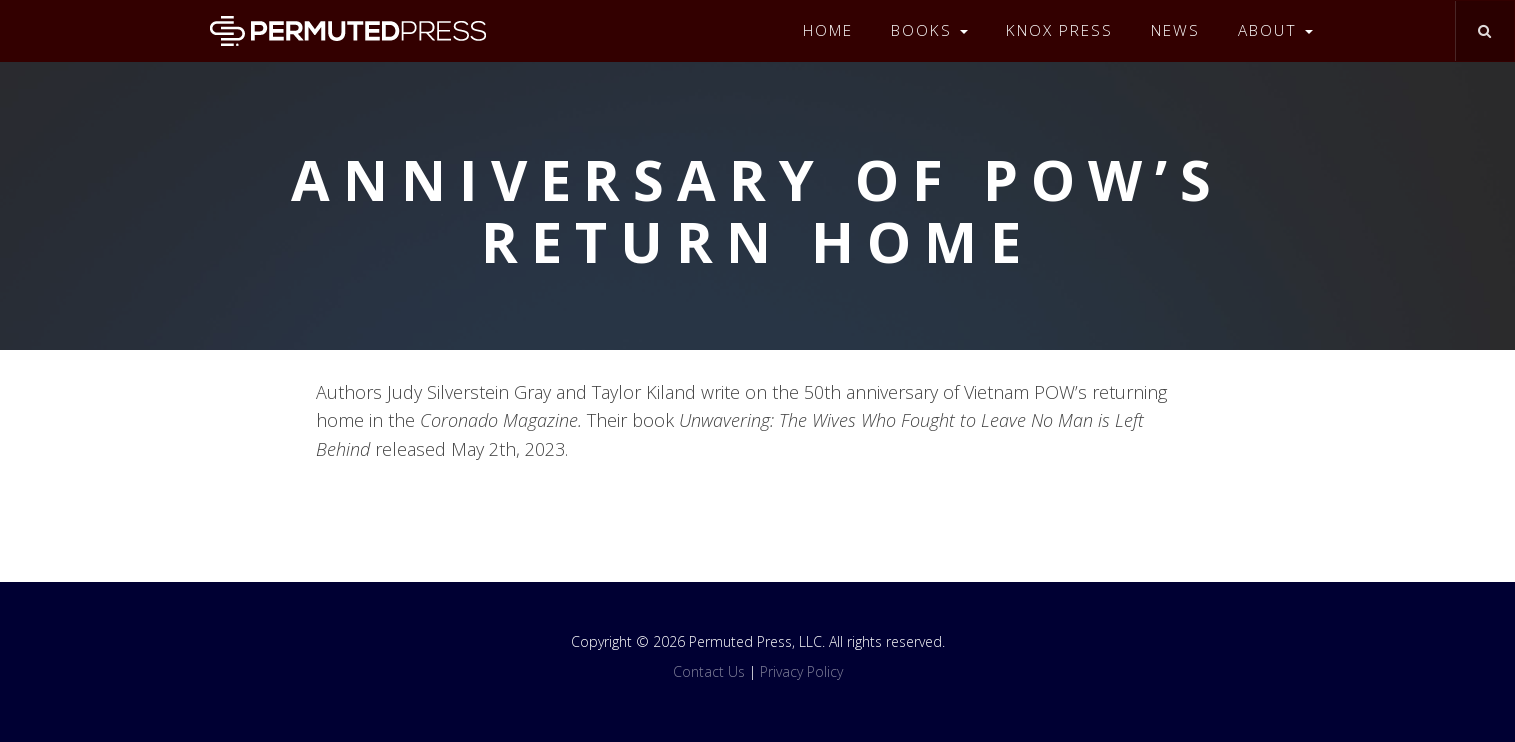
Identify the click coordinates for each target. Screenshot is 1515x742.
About (1275, 30)
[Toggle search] (1484, 31)
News (1175, 30)
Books (929, 30)
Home (828, 30)
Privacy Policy (801, 671)
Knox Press (1059, 30)
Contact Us (709, 671)
